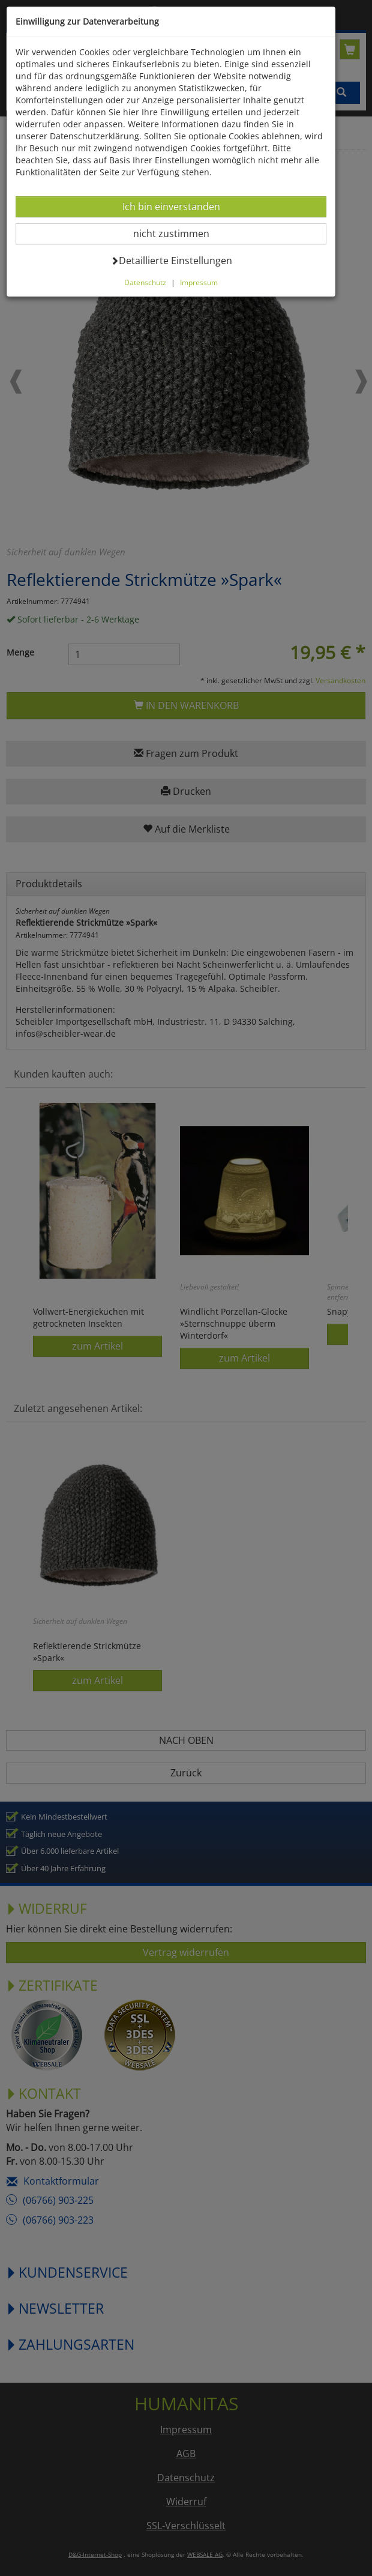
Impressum (199, 282)
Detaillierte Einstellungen (171, 260)
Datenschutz (145, 282)
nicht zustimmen (178, 233)
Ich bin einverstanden (171, 206)
